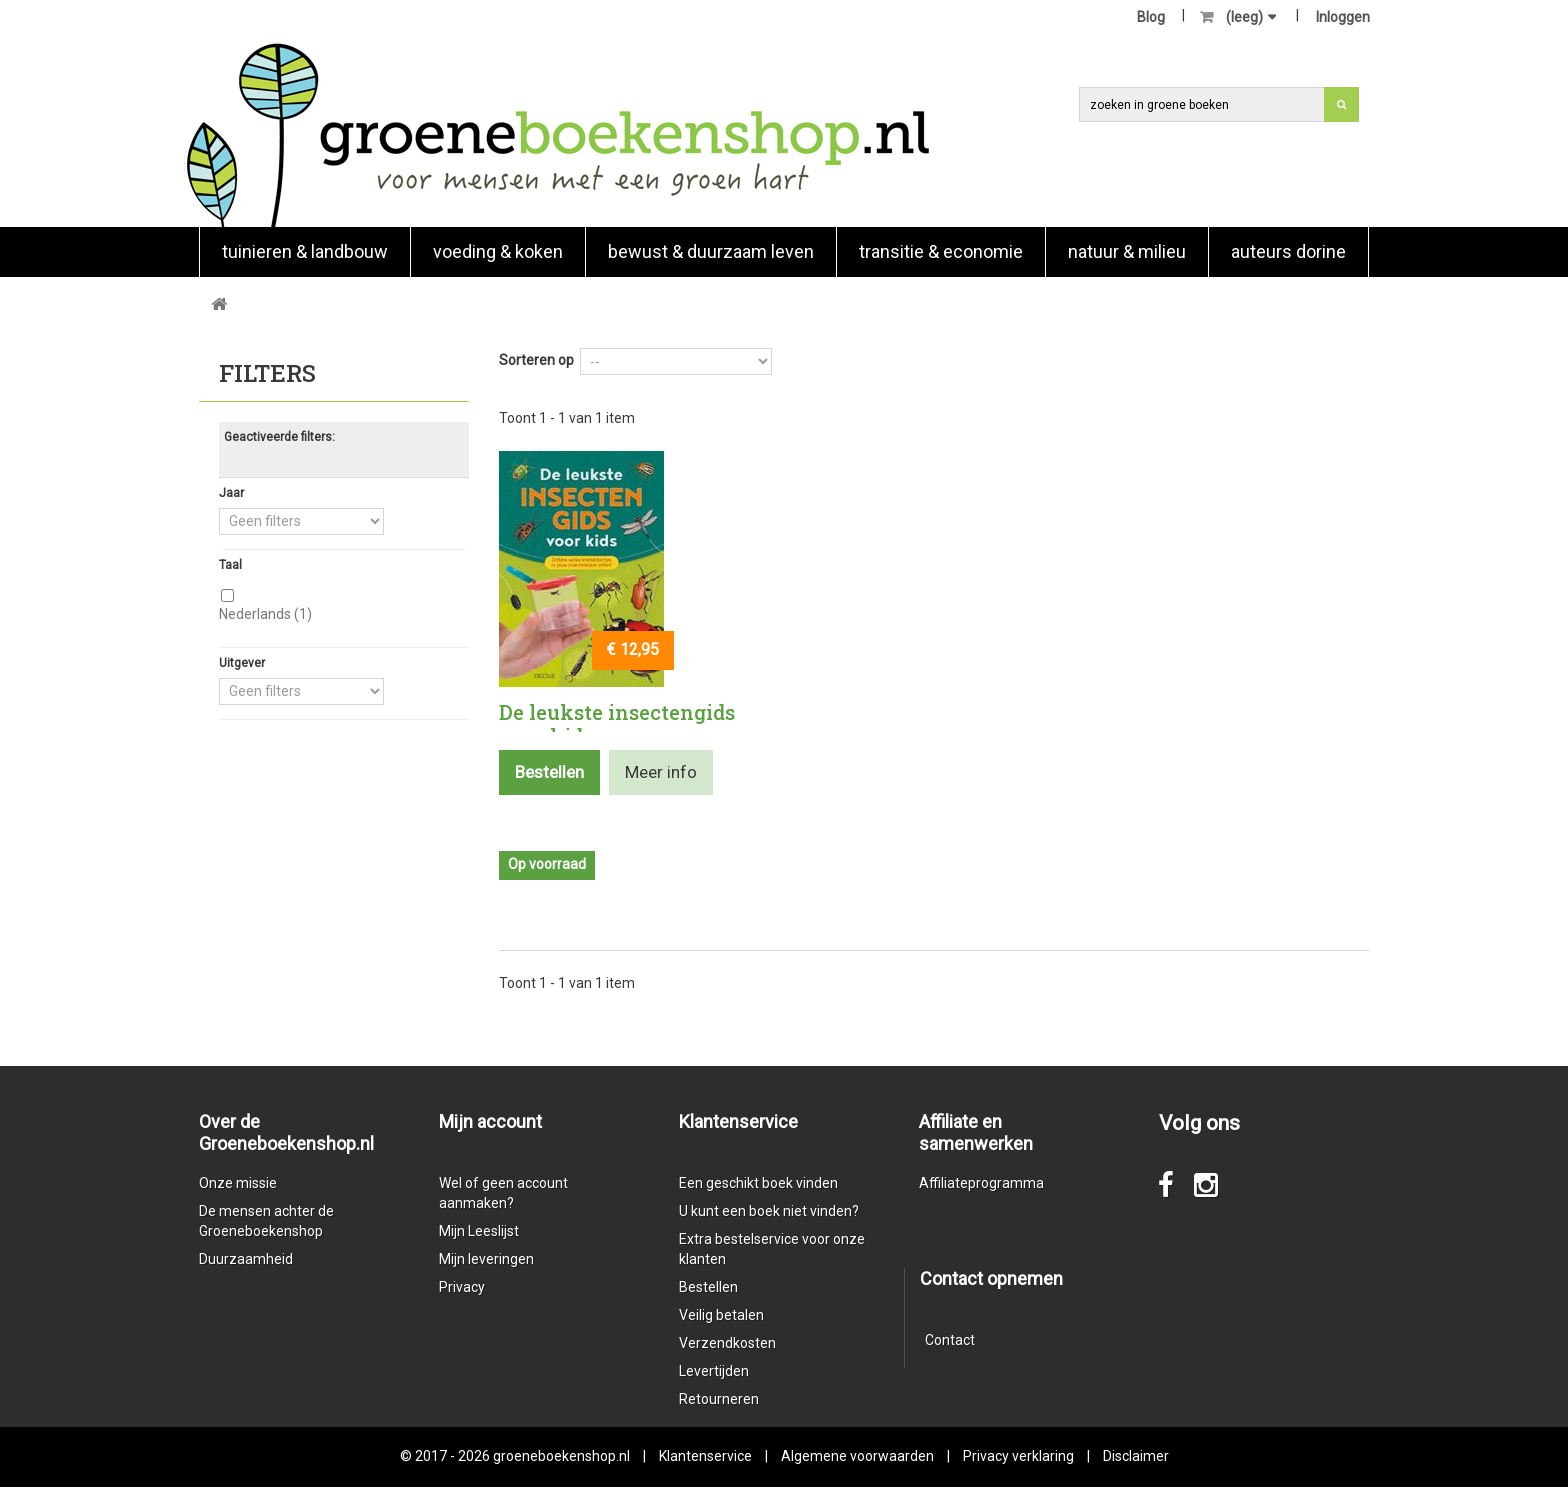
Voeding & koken (498, 251)
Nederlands (265, 614)
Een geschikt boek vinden (758, 1183)
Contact (950, 1340)
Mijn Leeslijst (479, 1231)
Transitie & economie (941, 251)
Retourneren (719, 1399)
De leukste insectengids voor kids (617, 724)
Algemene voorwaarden (857, 1456)
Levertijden (714, 1371)
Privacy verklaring (1018, 1456)
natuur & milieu (1127, 251)
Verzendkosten (727, 1343)
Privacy (462, 1287)
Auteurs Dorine (1288, 251)
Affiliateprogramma (981, 1183)
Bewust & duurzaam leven (711, 251)
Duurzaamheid (246, 1259)
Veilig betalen (721, 1315)
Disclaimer (1136, 1456)
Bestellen (708, 1287)
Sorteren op (536, 360)
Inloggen (1343, 17)
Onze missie (238, 1183)
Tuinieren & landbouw (305, 251)
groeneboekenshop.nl (563, 1456)
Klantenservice (705, 1456)
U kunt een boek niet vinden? (769, 1211)
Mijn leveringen (486, 1259)
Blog (1151, 17)
